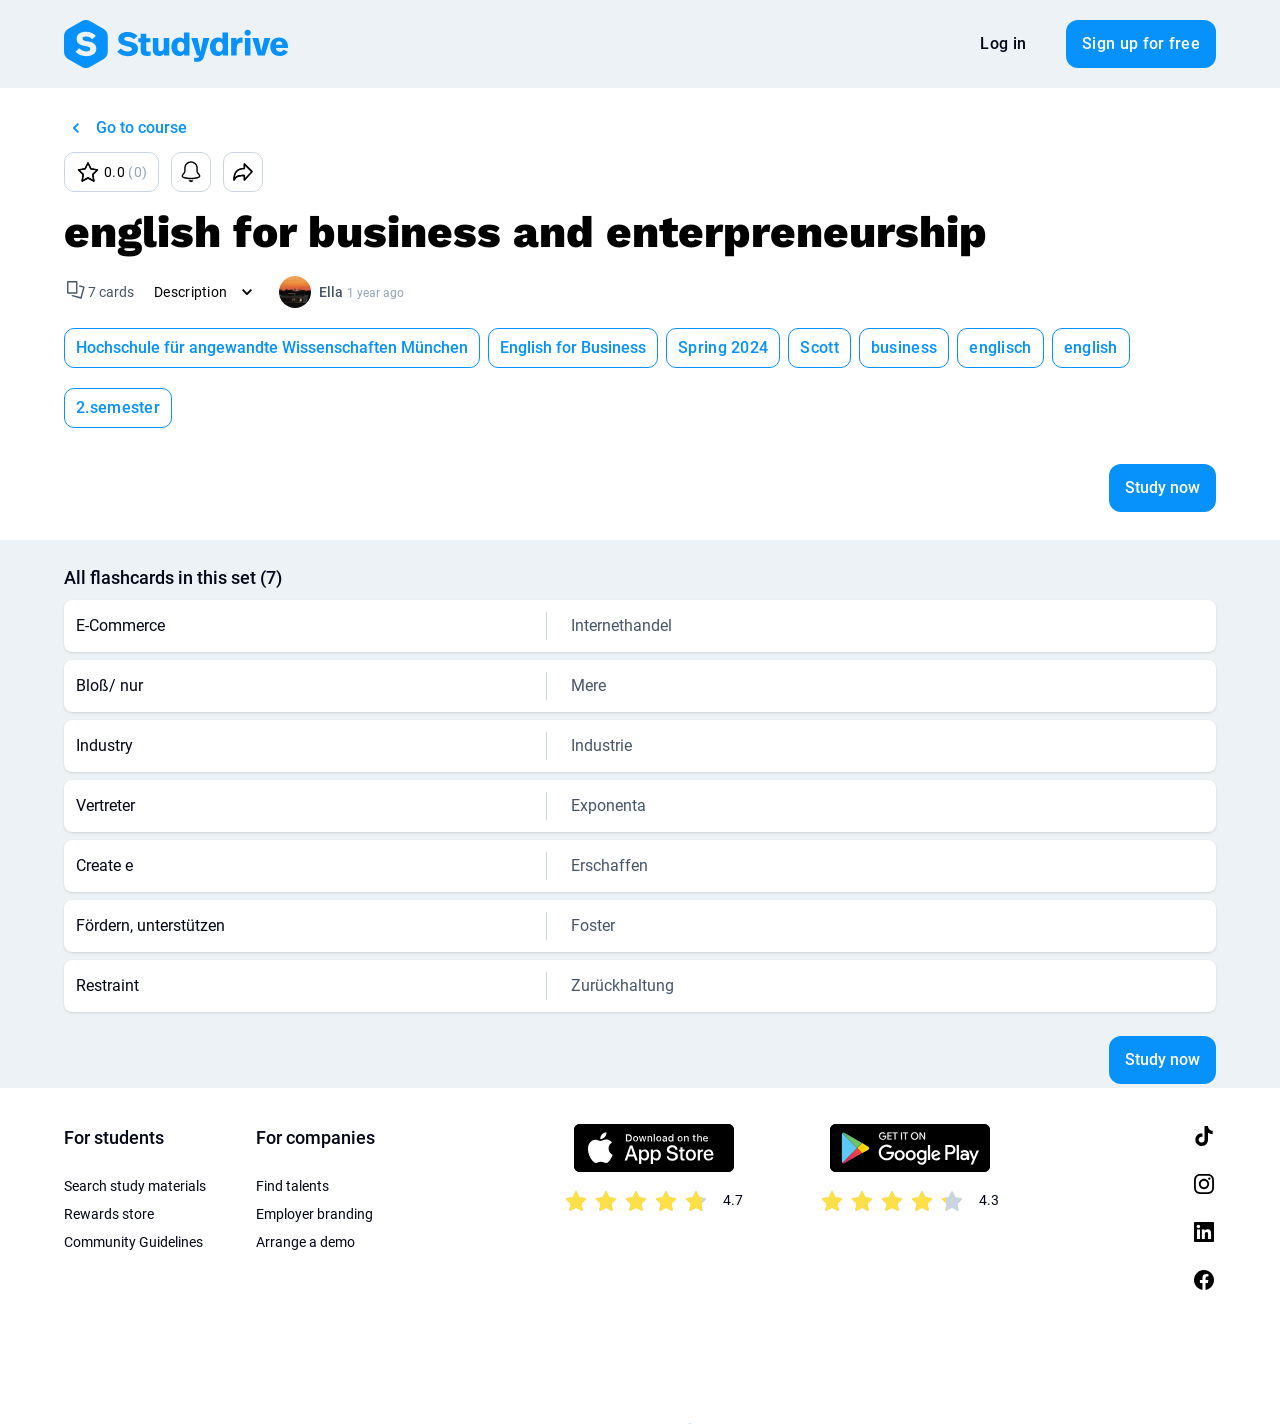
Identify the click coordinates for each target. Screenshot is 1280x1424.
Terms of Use (104, 1374)
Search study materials (135, 1126)
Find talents (292, 1126)
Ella (331, 292)
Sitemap (556, 1374)
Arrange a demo (305, 1182)
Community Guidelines (133, 1182)
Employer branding (314, 1154)
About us (347, 1374)
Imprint (268, 1374)
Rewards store (109, 1154)
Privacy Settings (453, 1374)
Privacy (195, 1374)
